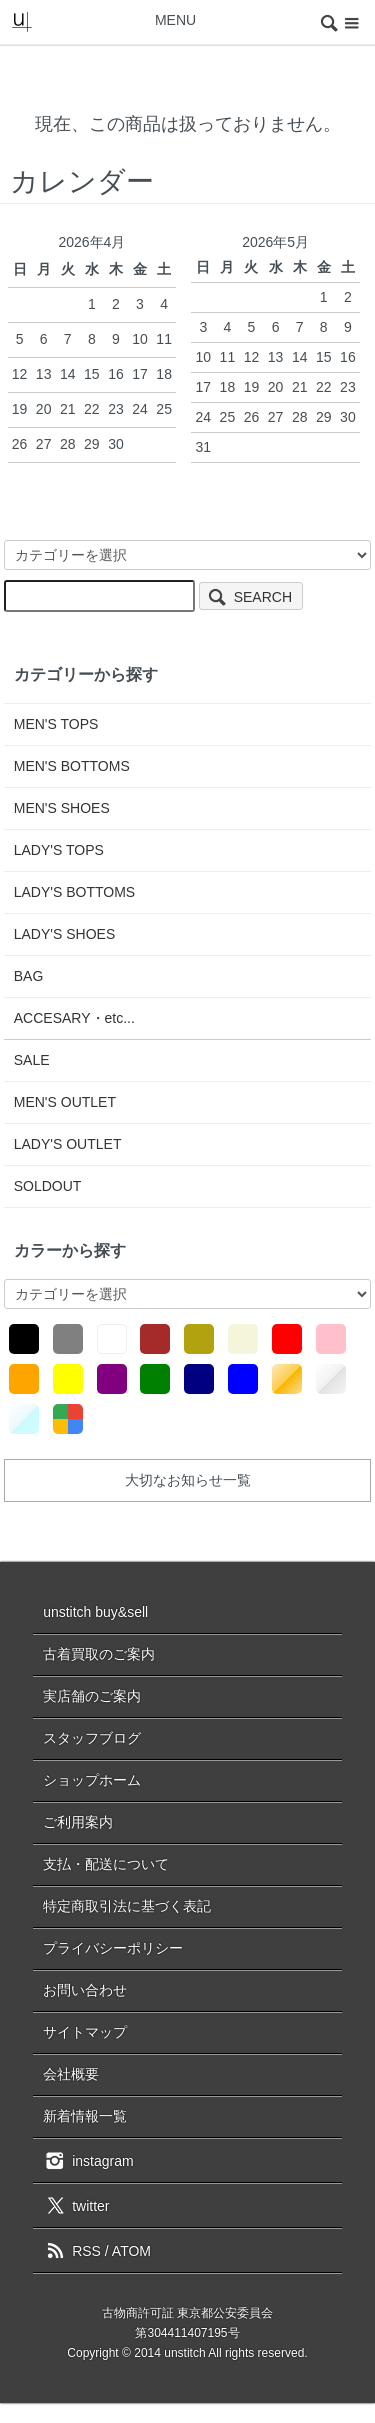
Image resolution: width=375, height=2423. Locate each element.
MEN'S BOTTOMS (72, 766)
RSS (72, 2251)
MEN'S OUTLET (65, 1102)
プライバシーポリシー (113, 1948)
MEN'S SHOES (62, 808)
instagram (88, 2160)
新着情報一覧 (85, 2116)
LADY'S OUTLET (68, 1144)
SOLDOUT (48, 1186)
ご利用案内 (78, 1822)
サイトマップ (85, 2032)
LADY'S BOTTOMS (74, 892)
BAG (29, 976)
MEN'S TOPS (56, 724)
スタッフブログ (92, 1738)
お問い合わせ (85, 1990)
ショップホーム (92, 1780)
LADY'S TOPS (59, 850)
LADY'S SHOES (65, 934)
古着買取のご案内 (99, 1654)
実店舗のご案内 (92, 1696)
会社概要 (71, 2074)
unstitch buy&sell (95, 1612)
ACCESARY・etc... (74, 1018)
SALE (32, 1060)
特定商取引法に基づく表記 (127, 1906)
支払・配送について (106, 1864)
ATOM (131, 2251)
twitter (76, 2205)
